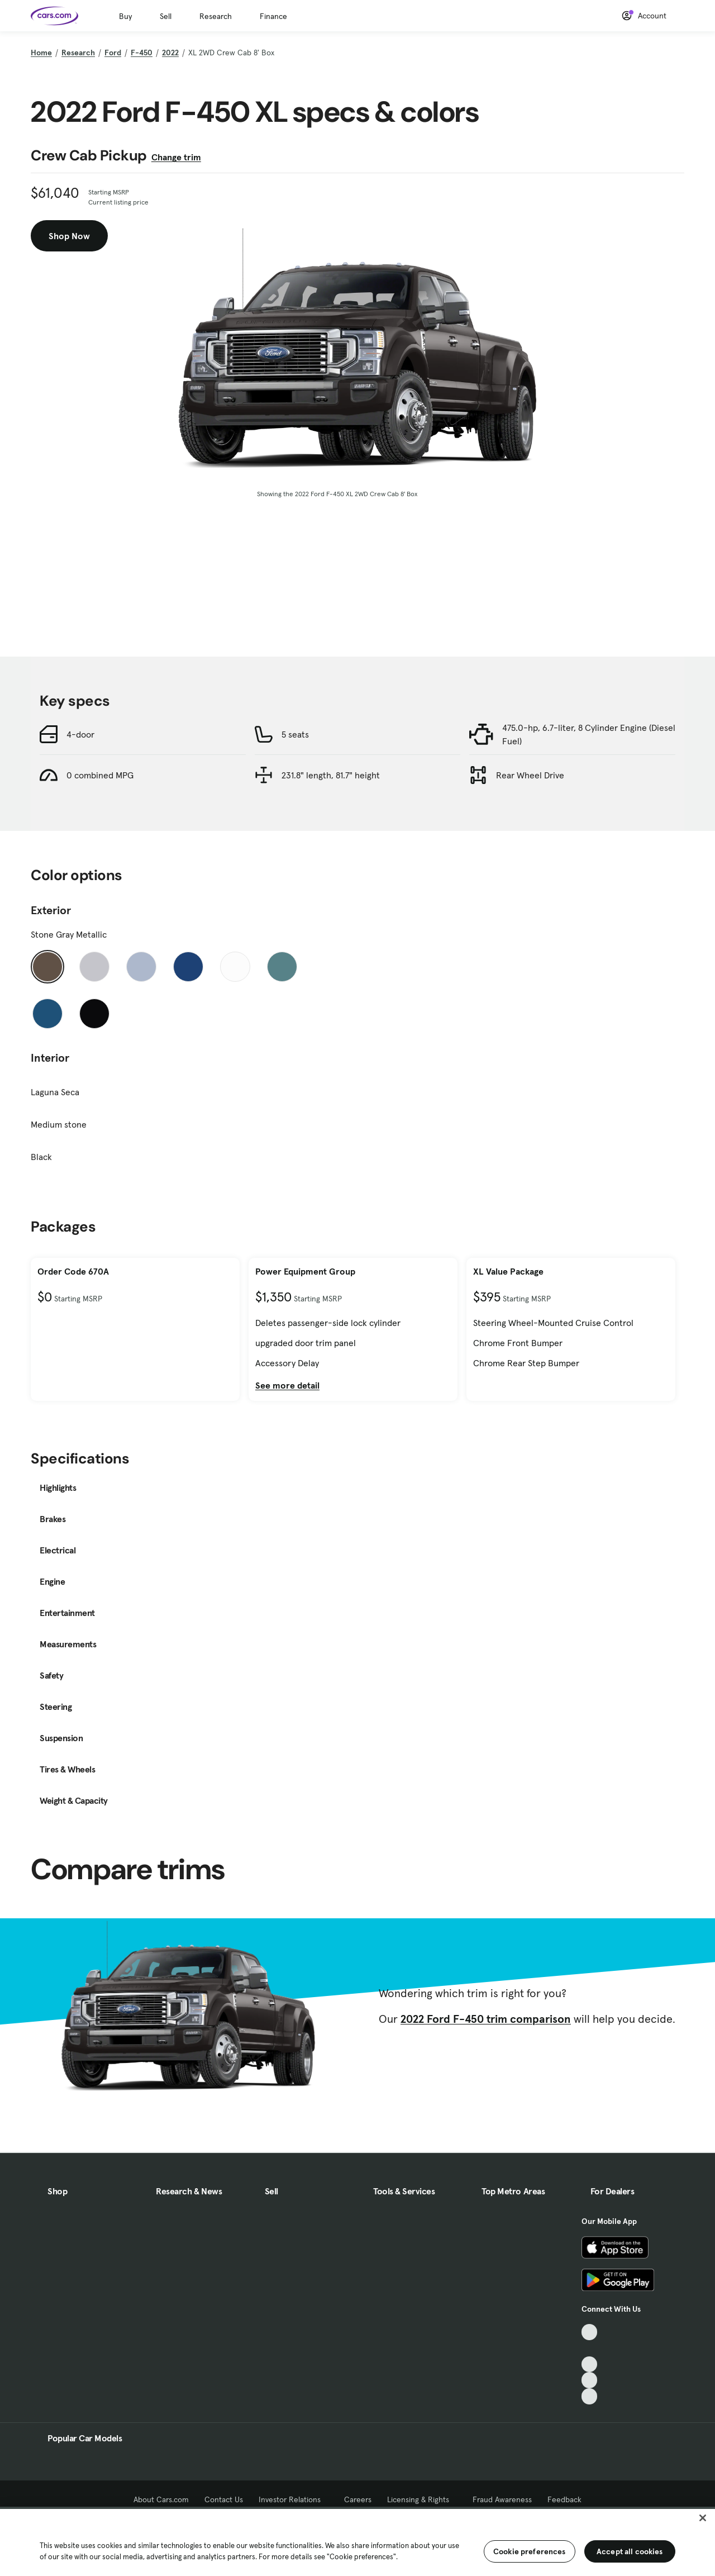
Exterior (51, 910)
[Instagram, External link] (589, 2380)
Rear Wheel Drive (530, 775)
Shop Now (69, 235)
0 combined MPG (100, 775)
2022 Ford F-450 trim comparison (486, 2019)
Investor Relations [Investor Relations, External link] (293, 2499)
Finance (273, 16)
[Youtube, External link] (589, 2364)
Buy (125, 16)
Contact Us (223, 2499)
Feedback (564, 2499)
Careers (357, 2499)
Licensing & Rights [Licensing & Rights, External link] (422, 2499)
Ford (112, 52)
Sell (165, 16)
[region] (357, 2541)
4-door (80, 734)
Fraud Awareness (502, 2499)
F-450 (141, 52)
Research (215, 16)
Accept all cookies (630, 2551)
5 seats (295, 734)
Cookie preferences (529, 2551)
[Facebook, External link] (589, 2348)
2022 (170, 52)
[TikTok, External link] (589, 2332)
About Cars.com (161, 2499)
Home (41, 52)
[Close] (702, 2518)
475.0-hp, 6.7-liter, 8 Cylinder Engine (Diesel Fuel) (588, 734)
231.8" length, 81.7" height (331, 775)
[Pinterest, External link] (589, 2396)
